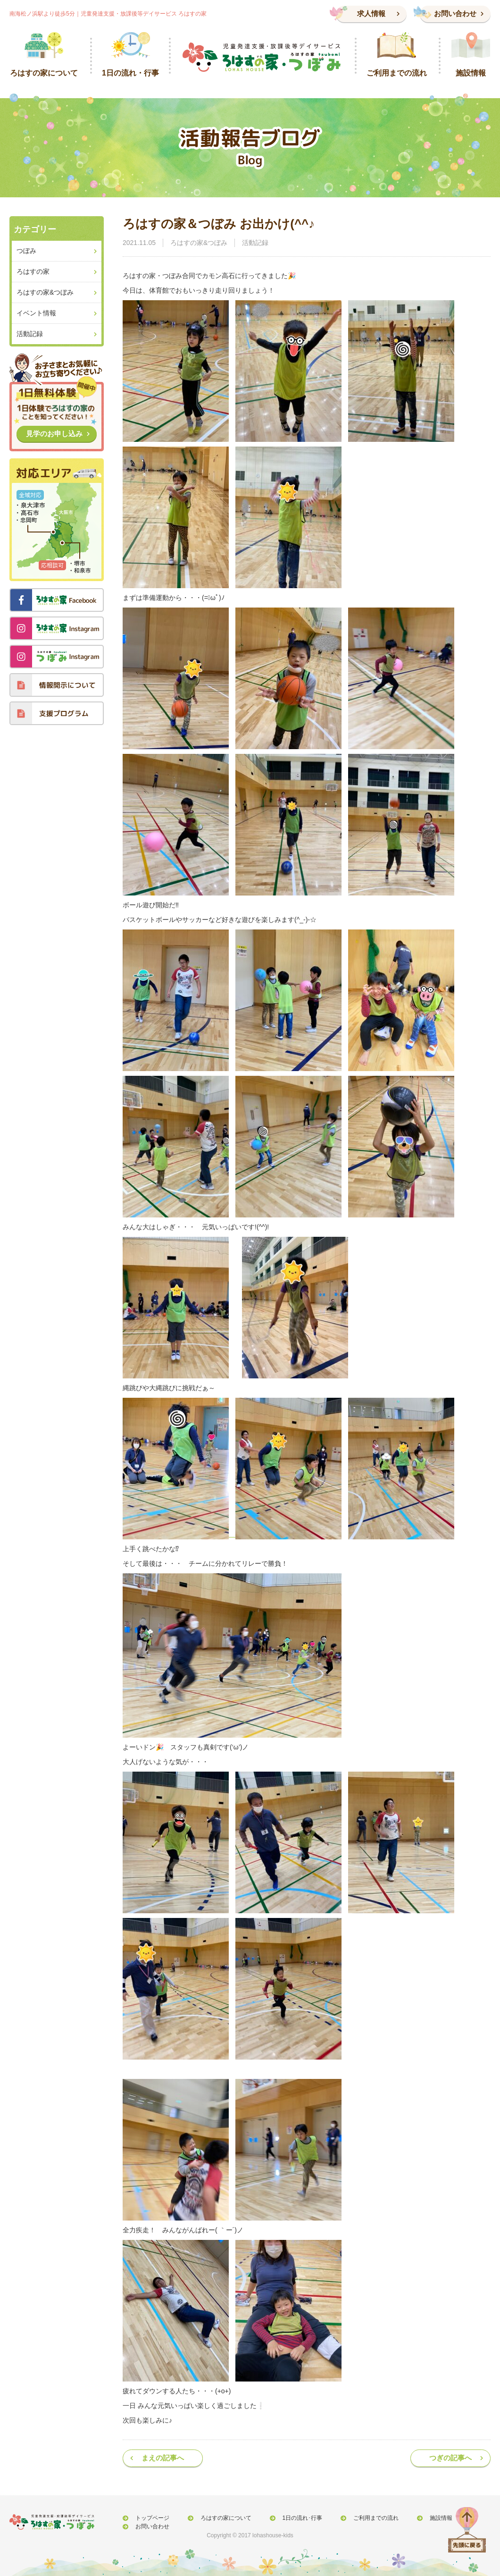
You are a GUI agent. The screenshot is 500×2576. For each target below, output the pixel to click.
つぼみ (26, 250)
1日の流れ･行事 (289, 2518)
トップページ (149, 2518)
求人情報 (371, 13)
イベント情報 (36, 313)
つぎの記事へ (450, 2458)
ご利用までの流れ (357, 2518)
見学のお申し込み (54, 434)
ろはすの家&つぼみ (198, 242)
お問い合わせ (455, 13)
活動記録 (255, 242)
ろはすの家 (33, 271)
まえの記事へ (163, 2458)
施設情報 (417, 2518)
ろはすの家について (217, 2518)
